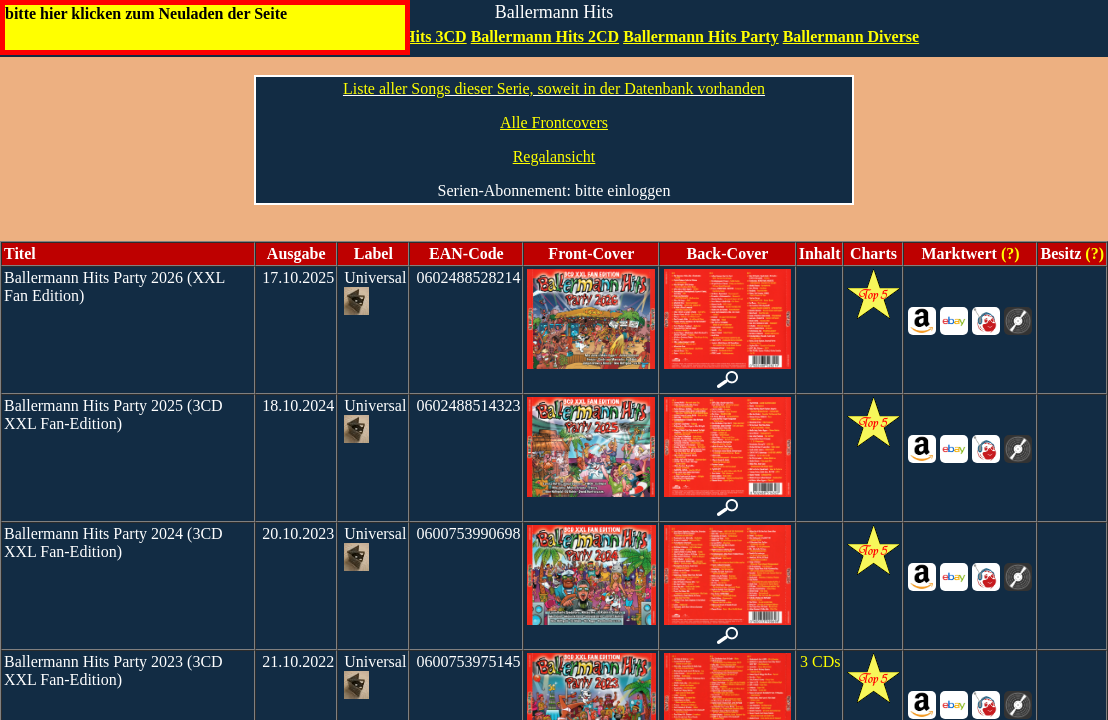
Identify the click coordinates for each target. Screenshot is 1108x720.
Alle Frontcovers (554, 122)
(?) (1008, 253)
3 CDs (820, 661)
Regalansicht (554, 156)
